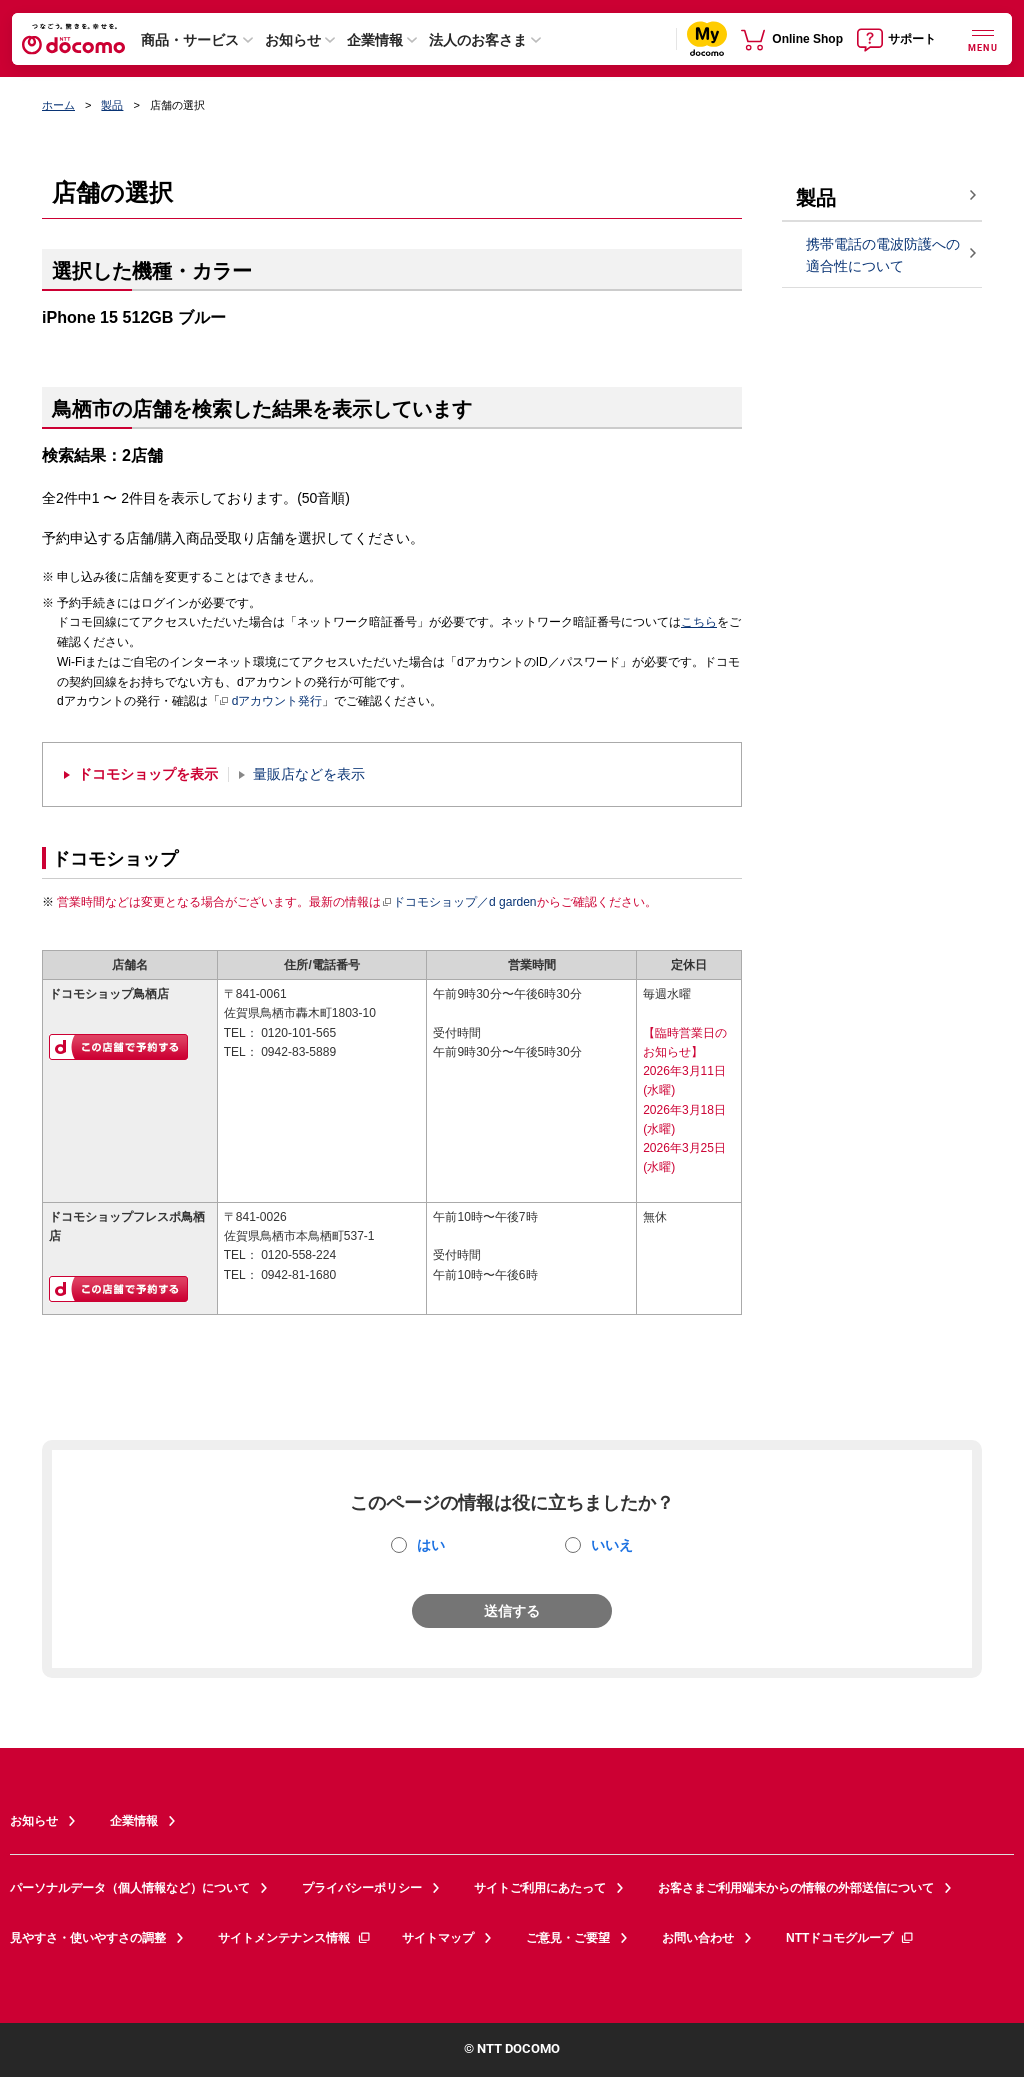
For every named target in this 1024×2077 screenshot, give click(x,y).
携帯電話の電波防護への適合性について (883, 255)
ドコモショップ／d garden (459, 902)
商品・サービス (190, 40)
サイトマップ (438, 1938)
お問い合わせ (698, 1938)
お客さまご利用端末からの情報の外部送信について (796, 1888)
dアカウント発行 (271, 702)
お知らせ (293, 40)
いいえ (612, 1545)
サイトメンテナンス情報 (295, 1938)
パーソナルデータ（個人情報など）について (130, 1888)
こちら (699, 622)
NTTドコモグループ (850, 1938)
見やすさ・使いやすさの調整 (88, 1938)
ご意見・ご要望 (568, 1938)
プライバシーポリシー (362, 1888)
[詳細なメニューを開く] (983, 38)
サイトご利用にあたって (540, 1888)
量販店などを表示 (309, 774)
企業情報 (375, 40)
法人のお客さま (478, 40)
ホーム (58, 105)
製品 (112, 105)
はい (431, 1545)
